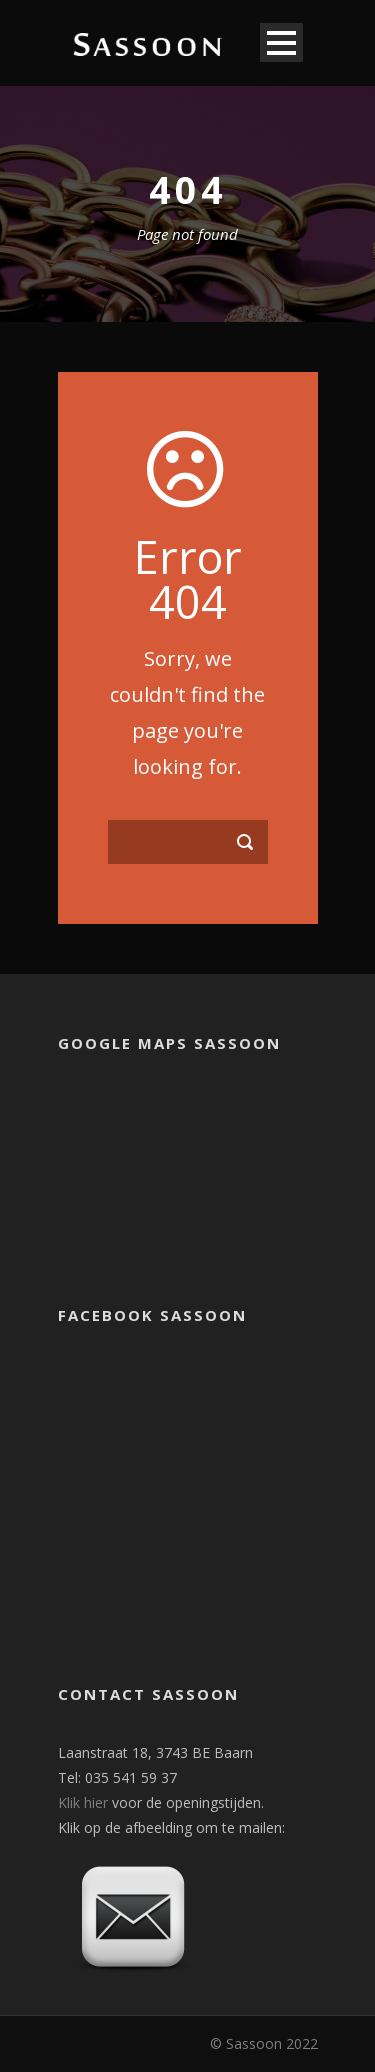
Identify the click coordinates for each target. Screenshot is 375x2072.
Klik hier (83, 1802)
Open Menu (281, 42)
